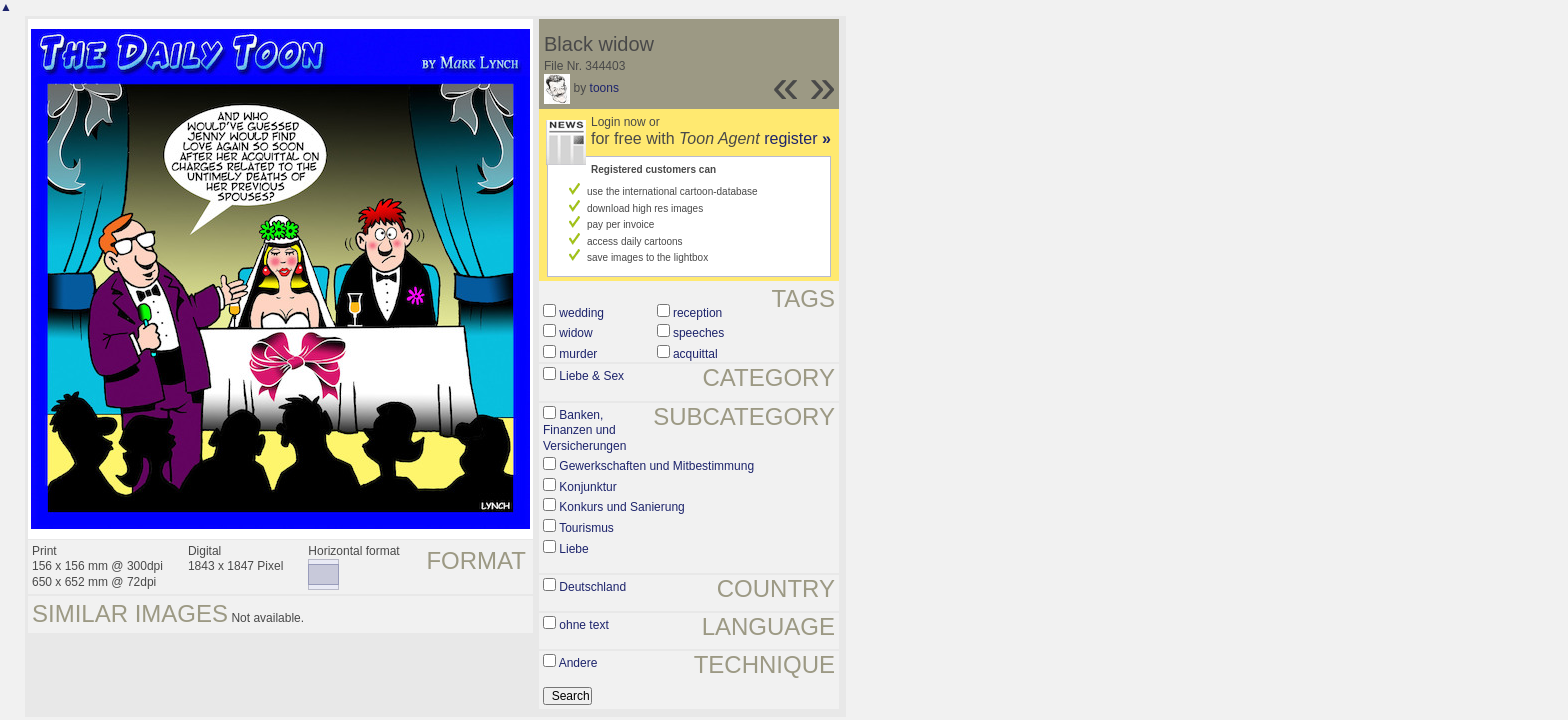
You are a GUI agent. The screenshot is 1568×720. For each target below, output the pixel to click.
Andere (578, 663)
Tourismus (586, 528)
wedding (581, 313)
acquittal (695, 354)
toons (604, 88)
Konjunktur (587, 487)
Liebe (573, 549)
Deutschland (592, 587)
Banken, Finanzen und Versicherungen (584, 430)
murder (578, 354)
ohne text (583, 625)
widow (575, 333)
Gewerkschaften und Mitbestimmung (656, 466)
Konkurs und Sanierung (621, 507)
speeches (698, 333)
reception (697, 313)
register (797, 138)
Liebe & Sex (591, 376)
